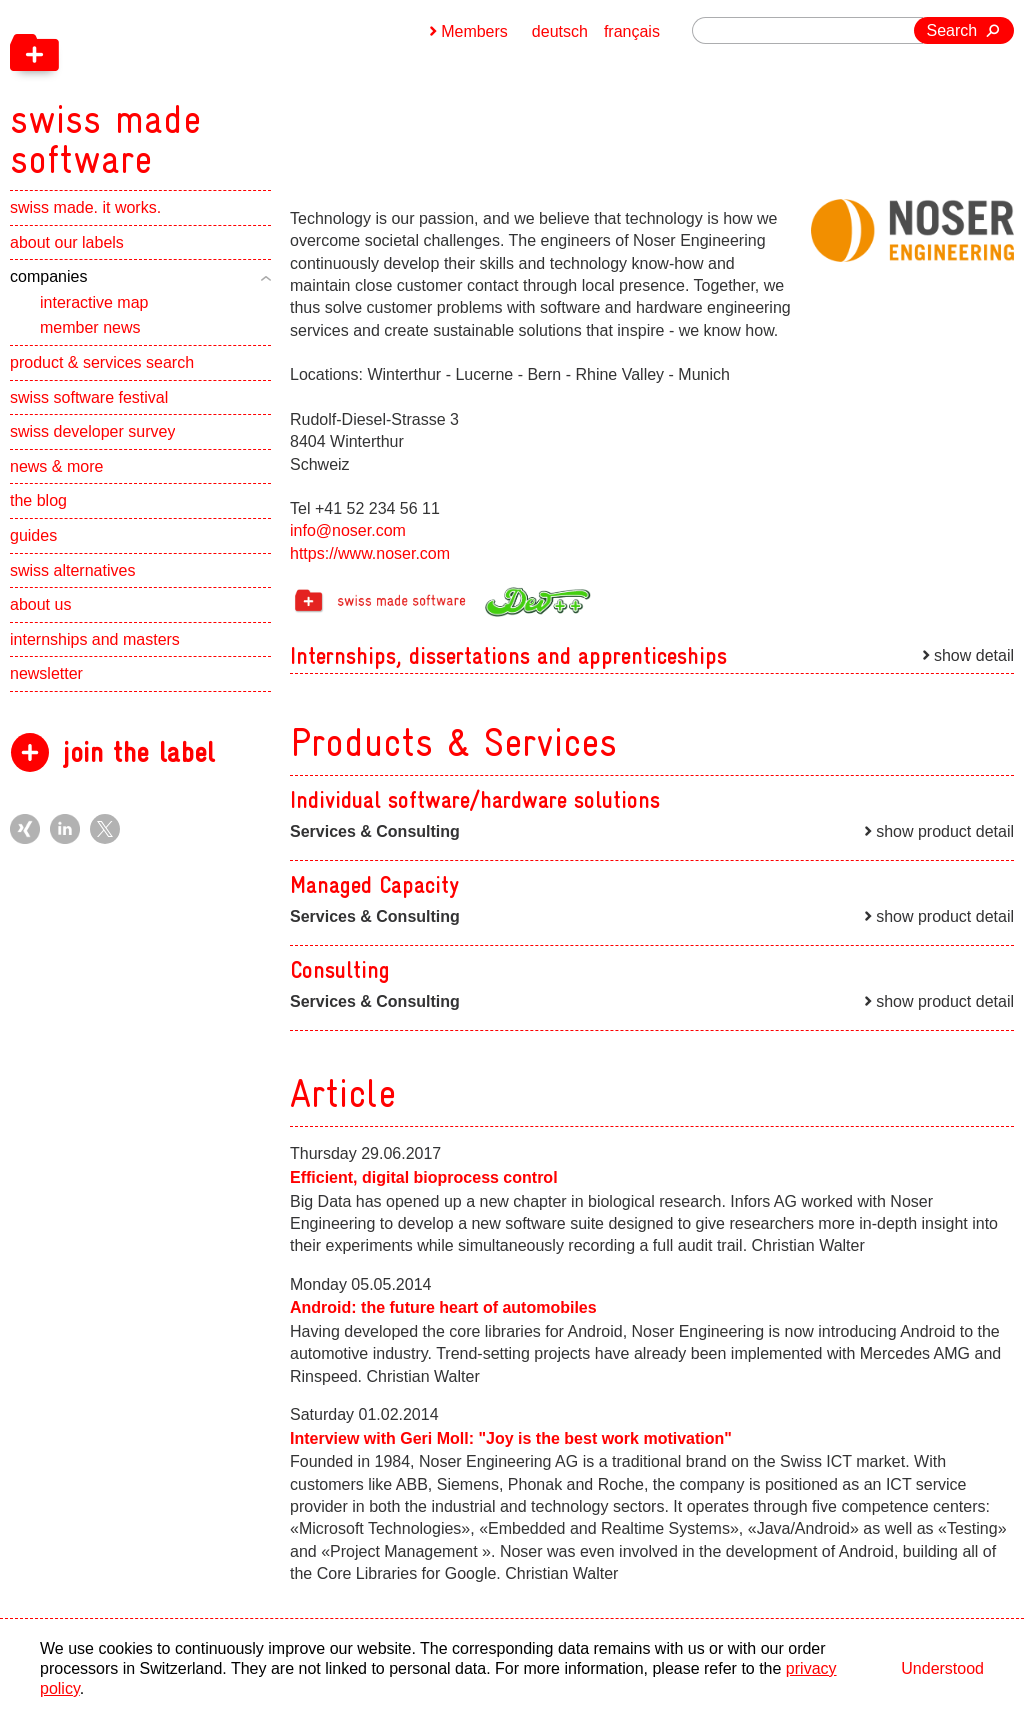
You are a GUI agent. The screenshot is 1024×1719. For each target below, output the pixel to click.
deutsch (560, 31)
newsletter (46, 673)
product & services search (102, 362)
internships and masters (95, 639)
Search (952, 30)
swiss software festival (89, 397)
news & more (56, 466)
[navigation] (210, 90)
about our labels (67, 242)
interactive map (94, 302)
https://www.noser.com (370, 553)
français (632, 31)
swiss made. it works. (85, 207)
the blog (38, 500)
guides (33, 535)
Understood (942, 1668)
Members (474, 31)
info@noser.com (348, 530)
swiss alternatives (72, 570)
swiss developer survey (92, 431)
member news (90, 327)
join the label (138, 752)
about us (40, 604)
